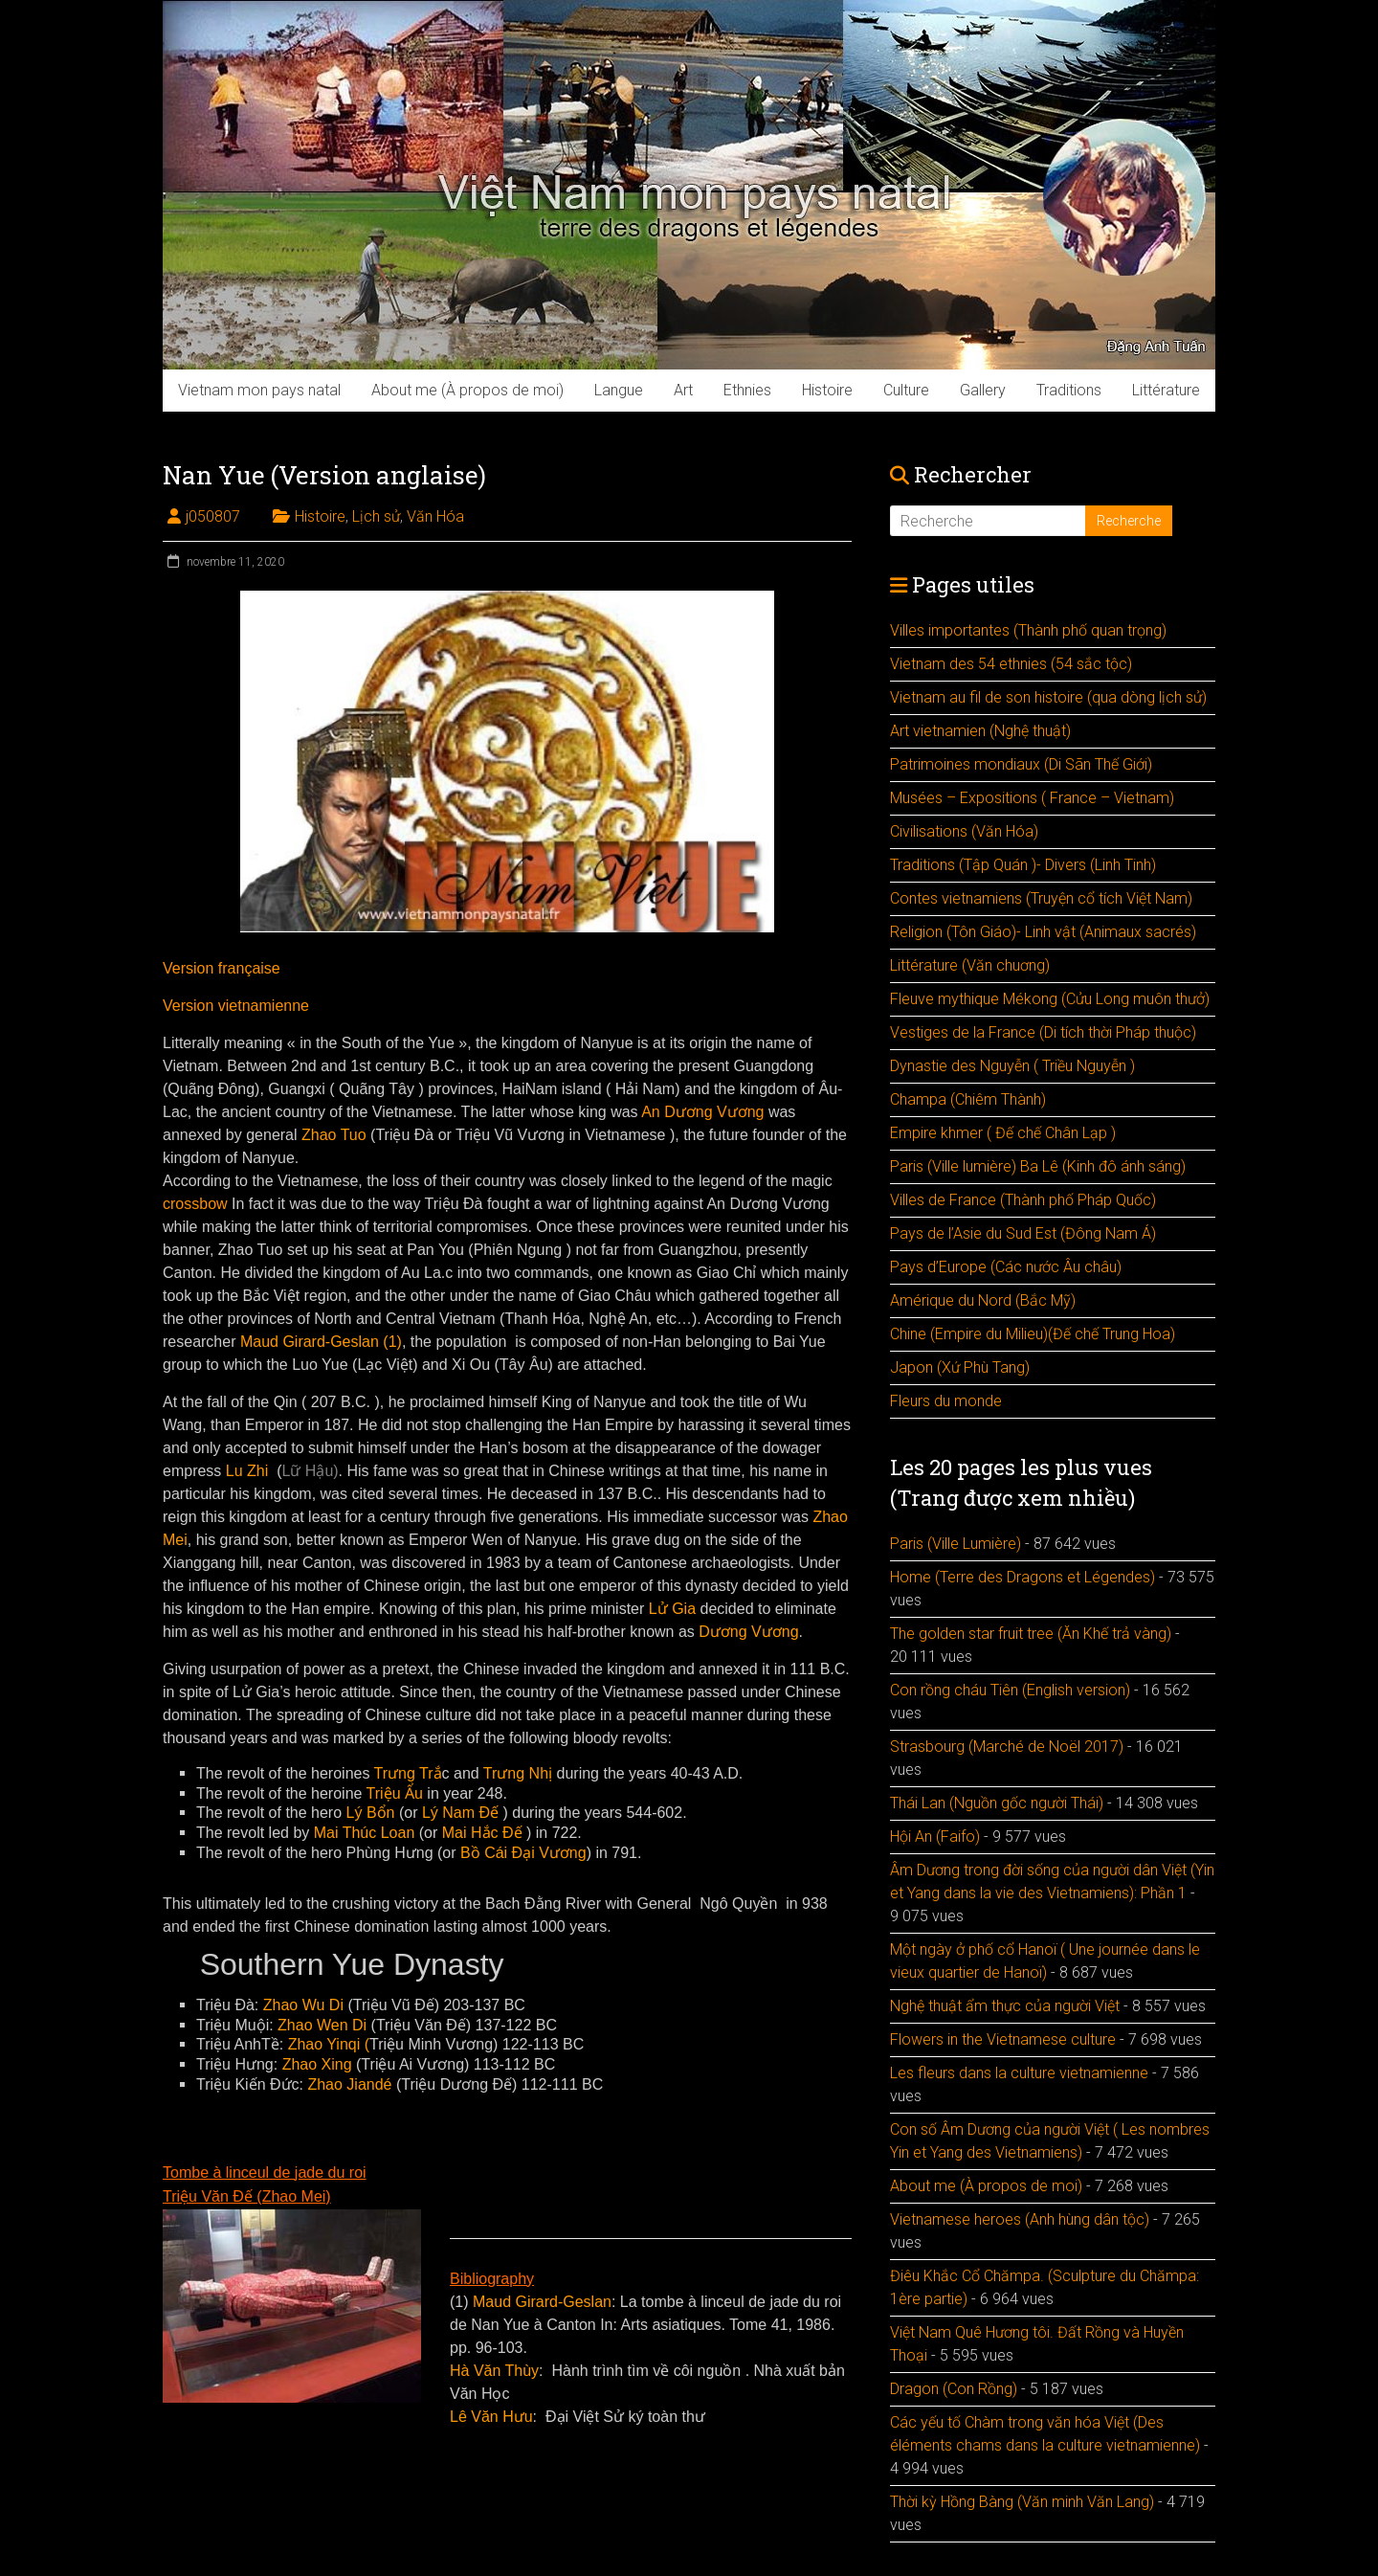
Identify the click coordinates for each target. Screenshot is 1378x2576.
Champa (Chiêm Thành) (968, 1099)
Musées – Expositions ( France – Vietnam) (1032, 798)
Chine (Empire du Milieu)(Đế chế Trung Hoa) (1032, 1334)
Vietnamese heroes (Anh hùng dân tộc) (1019, 2219)
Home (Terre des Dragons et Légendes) (1022, 1577)
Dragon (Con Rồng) (953, 2389)
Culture (906, 390)
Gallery (983, 390)
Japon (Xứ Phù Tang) (960, 1367)
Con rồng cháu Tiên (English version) (1010, 1690)
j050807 (213, 516)
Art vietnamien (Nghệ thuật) (980, 731)
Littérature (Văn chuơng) (970, 965)
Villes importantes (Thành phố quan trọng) (1028, 630)
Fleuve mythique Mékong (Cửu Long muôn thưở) (1050, 999)
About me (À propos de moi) (467, 390)
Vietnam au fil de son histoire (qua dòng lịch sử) (1048, 697)
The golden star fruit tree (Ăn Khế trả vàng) (1030, 1633)
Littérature (1166, 390)
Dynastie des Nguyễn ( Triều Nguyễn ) (1012, 1066)
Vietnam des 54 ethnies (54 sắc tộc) (1011, 664)
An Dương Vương (702, 1112)
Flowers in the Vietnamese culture (1003, 2039)
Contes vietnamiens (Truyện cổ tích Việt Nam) (1041, 898)
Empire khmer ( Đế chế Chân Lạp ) (1003, 1133)
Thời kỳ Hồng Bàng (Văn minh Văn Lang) (1022, 2502)
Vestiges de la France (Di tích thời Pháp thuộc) (1043, 1032)
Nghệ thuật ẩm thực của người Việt (1005, 2006)
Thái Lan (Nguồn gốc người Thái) (996, 1803)
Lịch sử (376, 516)
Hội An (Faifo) (935, 1836)
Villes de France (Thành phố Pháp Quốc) (1023, 1200)
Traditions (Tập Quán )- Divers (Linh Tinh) (1023, 865)
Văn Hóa (435, 516)
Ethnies (747, 390)
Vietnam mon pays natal (259, 390)
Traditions (1068, 390)
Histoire (827, 390)
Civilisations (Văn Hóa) (964, 831)
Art (683, 390)
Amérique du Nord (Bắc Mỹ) (983, 1300)
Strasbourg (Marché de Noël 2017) (1006, 1746)
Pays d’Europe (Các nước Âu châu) (1006, 1267)
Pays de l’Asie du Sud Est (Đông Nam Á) (1023, 1233)
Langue (618, 390)
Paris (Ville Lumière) (955, 1543)
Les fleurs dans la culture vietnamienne (1019, 2073)
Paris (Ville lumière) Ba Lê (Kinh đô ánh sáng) (1038, 1166)
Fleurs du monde (946, 1401)
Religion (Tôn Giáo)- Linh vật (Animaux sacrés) (1043, 932)
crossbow (195, 1204)
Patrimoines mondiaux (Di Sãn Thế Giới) (1021, 764)
